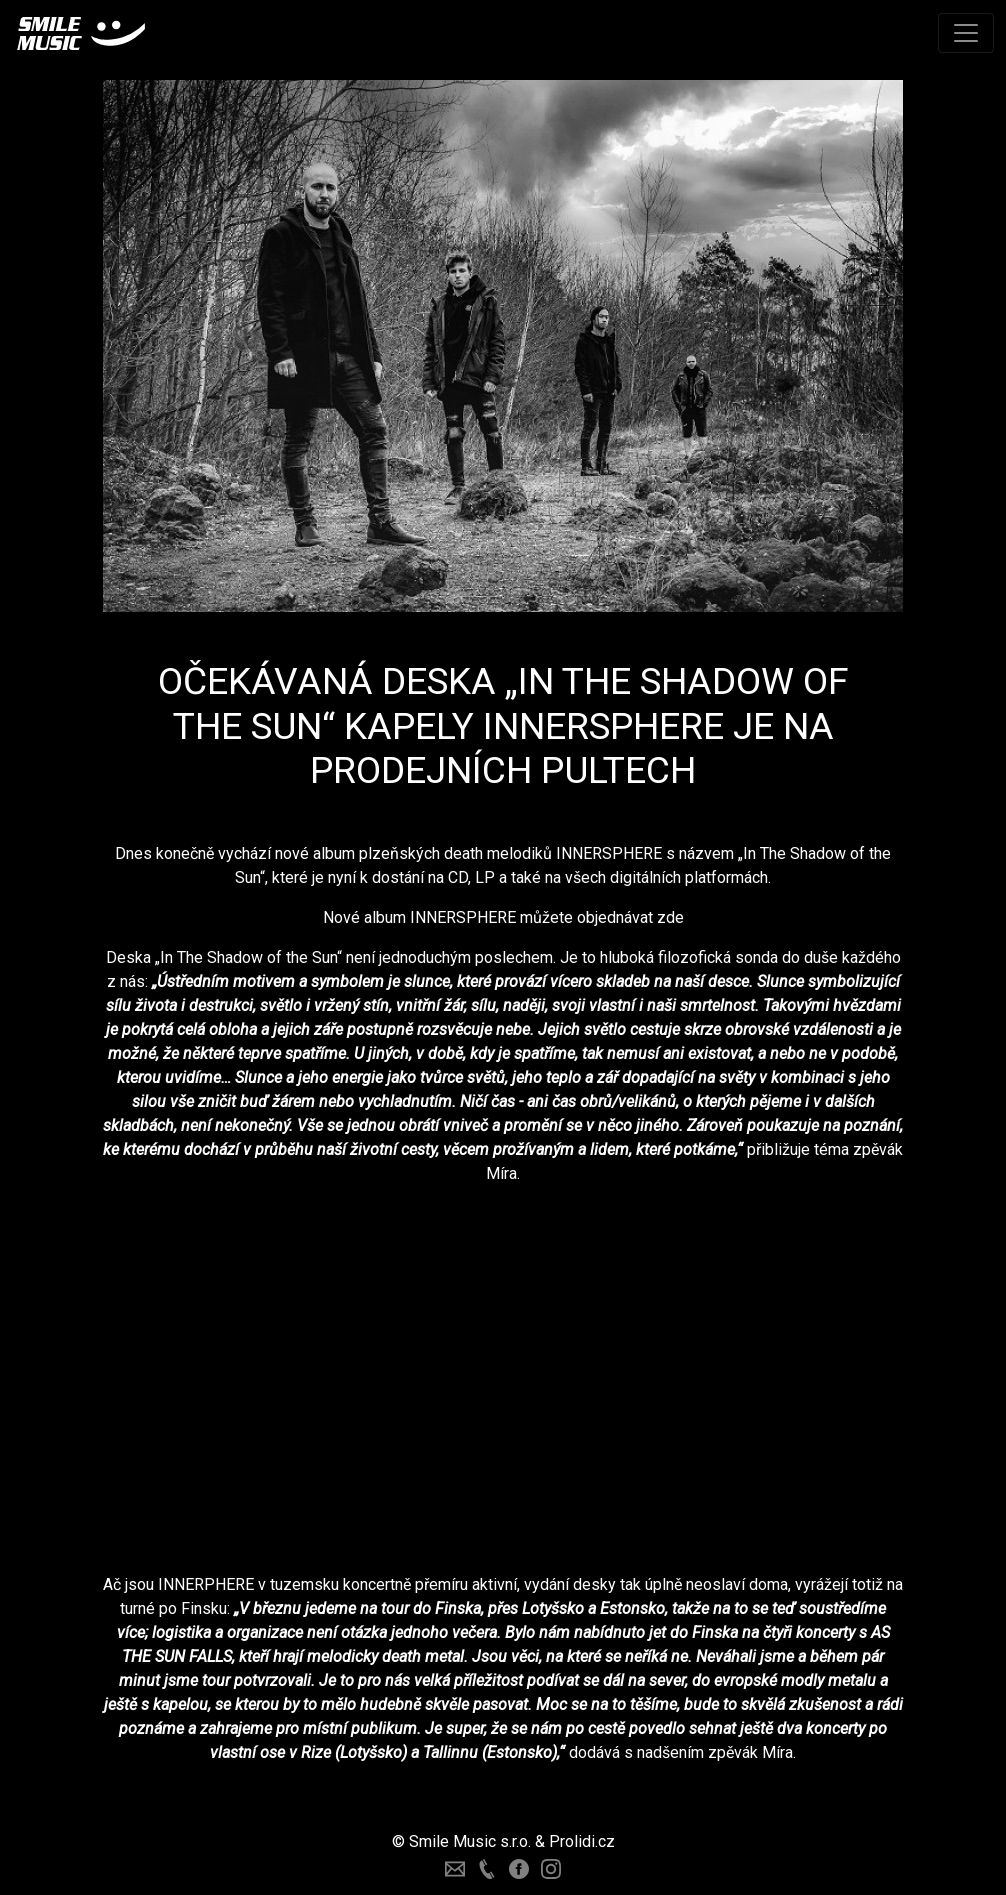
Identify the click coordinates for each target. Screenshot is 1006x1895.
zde (670, 917)
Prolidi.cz (582, 1841)
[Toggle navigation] (966, 33)
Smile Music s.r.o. (470, 1841)
